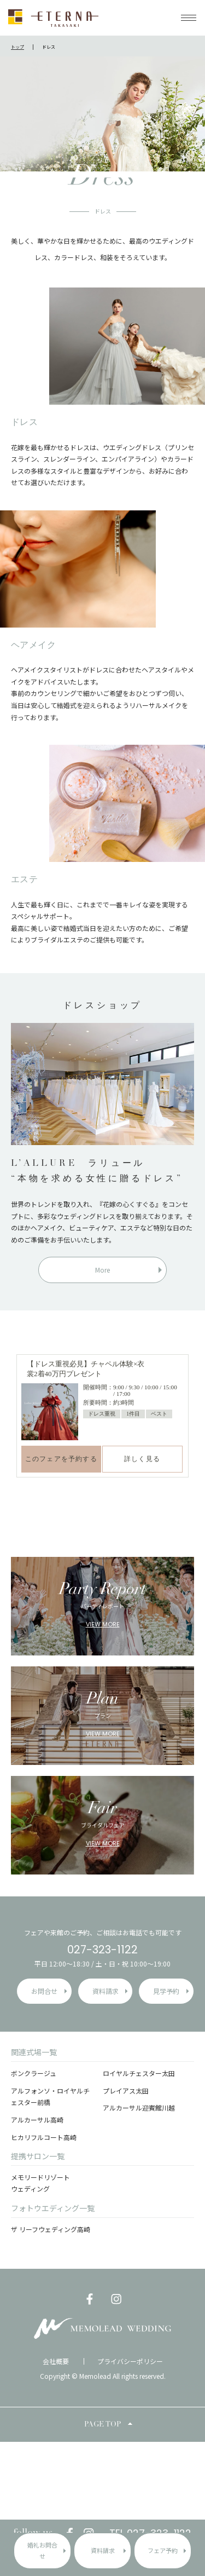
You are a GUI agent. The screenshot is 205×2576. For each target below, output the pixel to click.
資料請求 (103, 2550)
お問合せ (44, 1991)
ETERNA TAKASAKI (53, 18)
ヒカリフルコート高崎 (44, 2137)
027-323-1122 (102, 1949)
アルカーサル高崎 (37, 2119)
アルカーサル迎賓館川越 (139, 2107)
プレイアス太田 (126, 2090)
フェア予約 (163, 2550)
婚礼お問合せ (42, 2550)
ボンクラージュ (33, 2073)
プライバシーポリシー (130, 2361)
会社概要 (56, 2361)
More (102, 1269)
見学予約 (166, 1991)
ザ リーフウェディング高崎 (50, 2229)
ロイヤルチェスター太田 (139, 2073)
